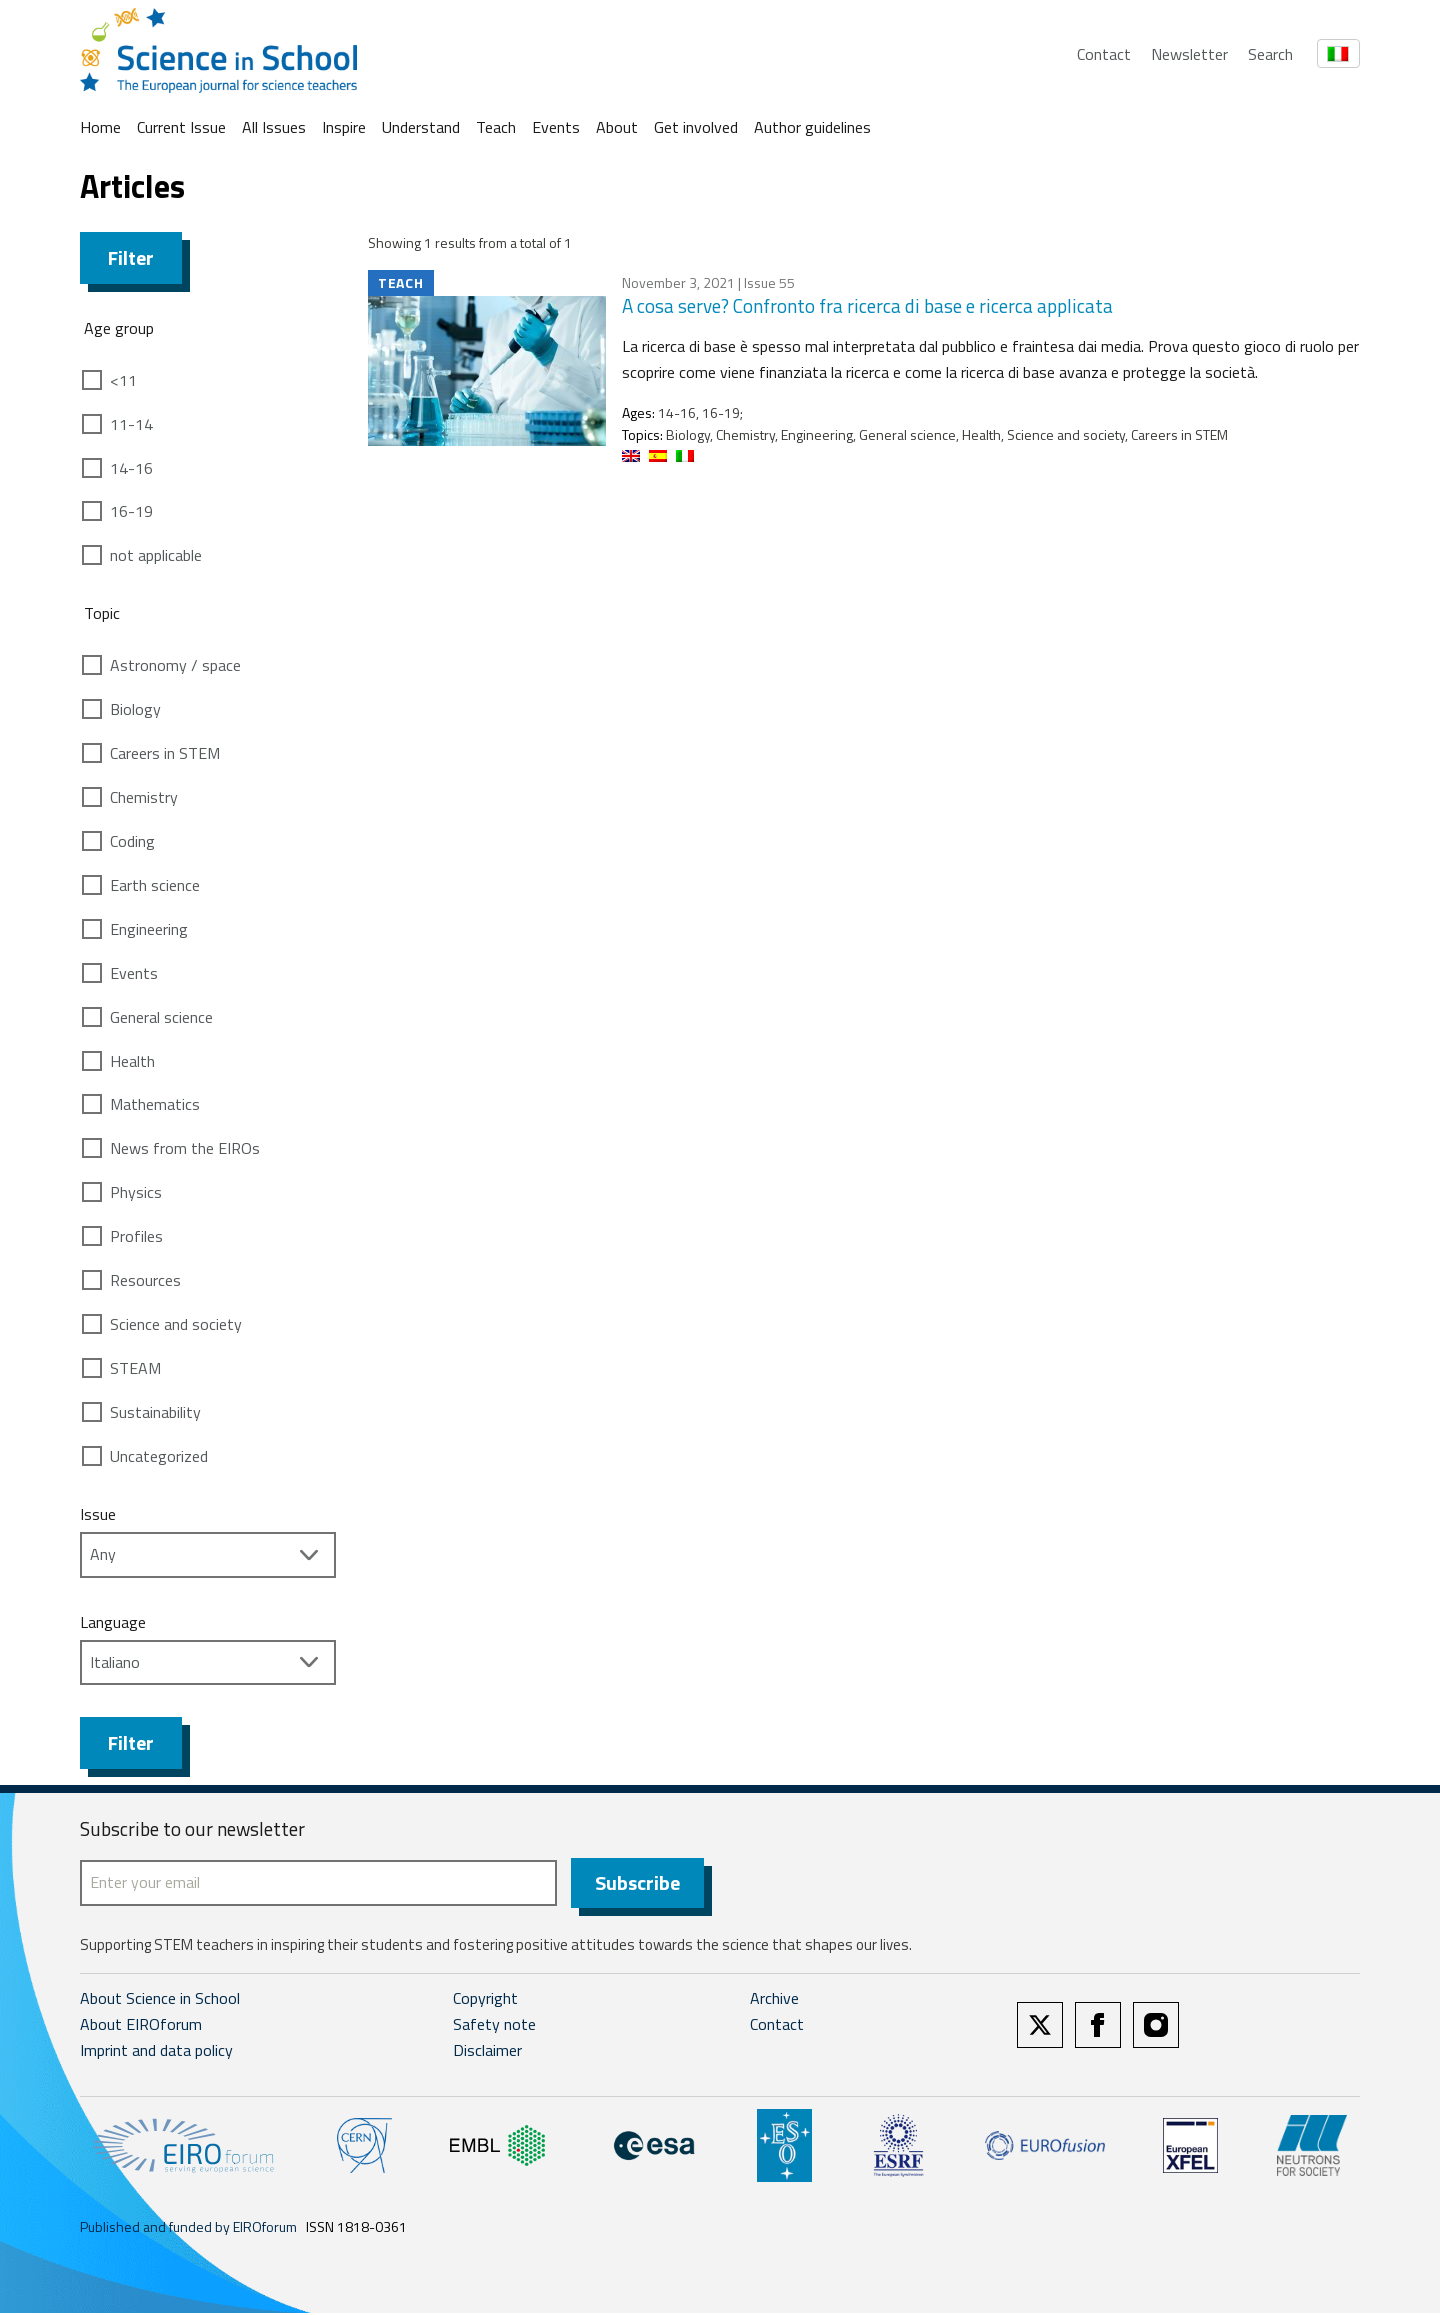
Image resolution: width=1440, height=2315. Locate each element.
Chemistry (144, 797)
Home (100, 127)
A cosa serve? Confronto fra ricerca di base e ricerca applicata (867, 305)
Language (113, 1622)
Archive (774, 2001)
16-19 (131, 511)
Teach (496, 127)
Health (132, 1061)
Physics (136, 1192)
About (617, 127)
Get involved (696, 127)
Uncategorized (159, 1456)
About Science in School (160, 2001)
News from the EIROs (185, 1148)
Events (556, 127)
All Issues (274, 127)
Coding (132, 841)
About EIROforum (141, 2027)
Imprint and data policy (156, 2052)
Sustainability (155, 1412)
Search (1270, 54)
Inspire (344, 127)
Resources (145, 1280)
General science (161, 1017)
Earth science (155, 885)
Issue (98, 1514)
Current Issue (181, 127)
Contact (1104, 54)
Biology (135, 709)
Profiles (136, 1236)
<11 (123, 380)
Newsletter (1189, 54)
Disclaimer (487, 2052)
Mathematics (155, 1104)
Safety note (494, 2027)
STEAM (135, 1368)
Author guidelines (812, 127)
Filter (131, 257)
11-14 (131, 424)
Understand (421, 127)
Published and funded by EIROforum (188, 2228)
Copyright (485, 2001)
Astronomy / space (175, 665)
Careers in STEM (165, 753)
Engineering (149, 929)
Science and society (176, 1324)
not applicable (156, 555)
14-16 (131, 468)
